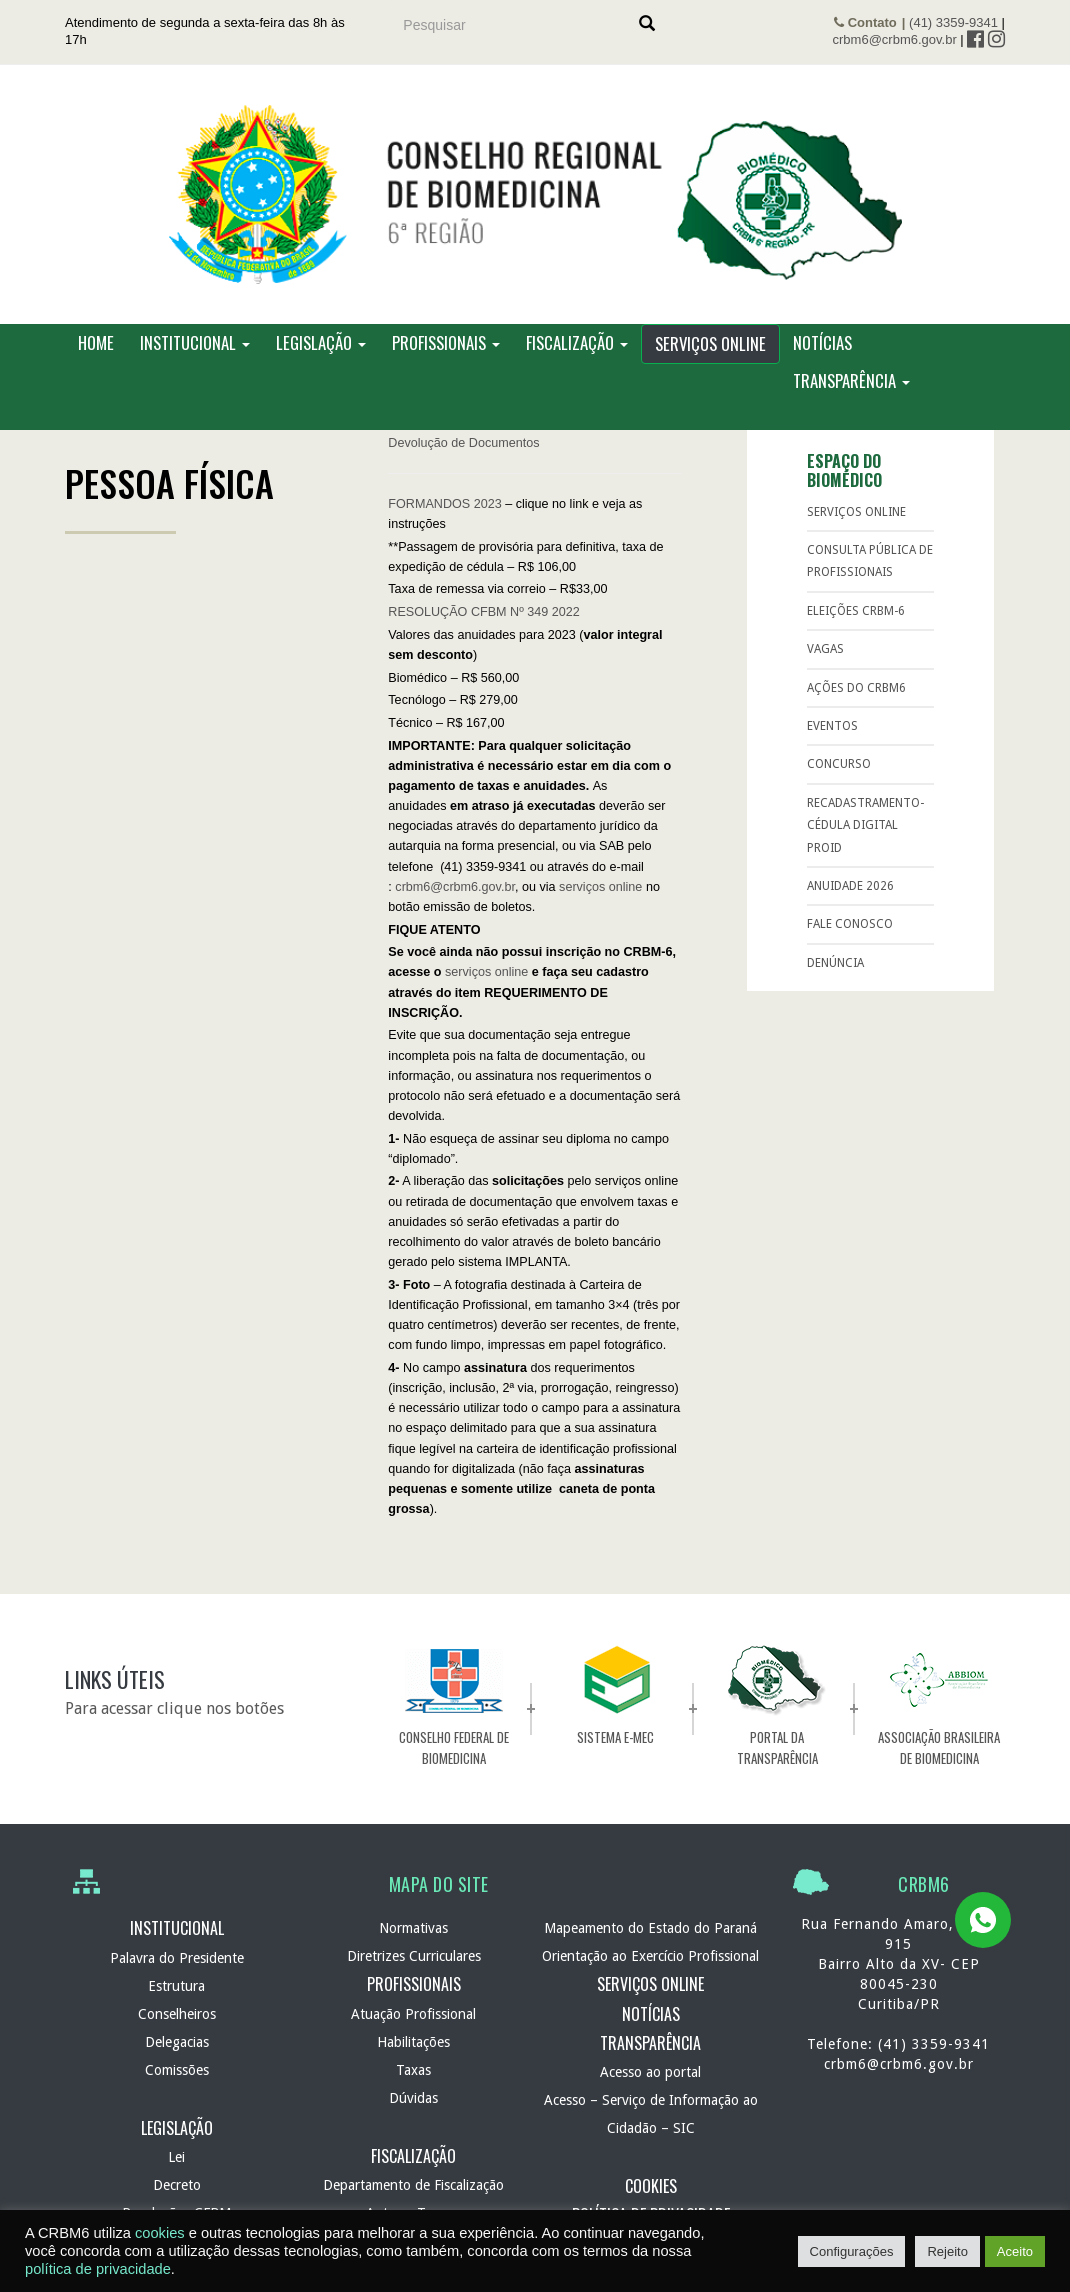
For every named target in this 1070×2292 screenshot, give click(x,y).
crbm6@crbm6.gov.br (895, 39)
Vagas (825, 650)
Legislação (321, 343)
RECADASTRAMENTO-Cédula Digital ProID (865, 825)
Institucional (195, 343)
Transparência (851, 381)
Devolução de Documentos (463, 443)
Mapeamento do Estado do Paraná (650, 1929)
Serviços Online (710, 344)
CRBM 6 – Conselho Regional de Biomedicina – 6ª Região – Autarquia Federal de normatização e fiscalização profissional (535, 195)
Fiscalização (577, 343)
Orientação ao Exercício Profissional (650, 1957)
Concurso (839, 765)
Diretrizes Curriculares (414, 1957)
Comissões (177, 2070)
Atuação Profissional (413, 2014)
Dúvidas (413, 2098)
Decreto (177, 2185)
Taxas (413, 2070)
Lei (176, 2157)
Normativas (413, 1929)
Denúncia (835, 963)
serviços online (600, 887)
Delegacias (177, 2042)
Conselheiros (177, 2014)
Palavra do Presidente (177, 1958)
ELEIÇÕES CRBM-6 (856, 612)
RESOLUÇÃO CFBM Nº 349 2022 (483, 613)
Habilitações (413, 2042)
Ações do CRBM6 (856, 688)
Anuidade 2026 (850, 887)
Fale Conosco (850, 925)
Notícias (822, 343)
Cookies (651, 2187)
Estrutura (176, 1986)
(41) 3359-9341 (953, 22)
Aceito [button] (1015, 2251)
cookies (160, 2233)
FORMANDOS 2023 (444, 504)
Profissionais (446, 343)
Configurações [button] (852, 2251)
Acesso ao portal (650, 2073)
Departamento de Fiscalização (413, 2185)
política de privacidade (98, 2269)
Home (96, 343)
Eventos (832, 727)
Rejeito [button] (947, 2251)
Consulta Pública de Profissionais (870, 562)
